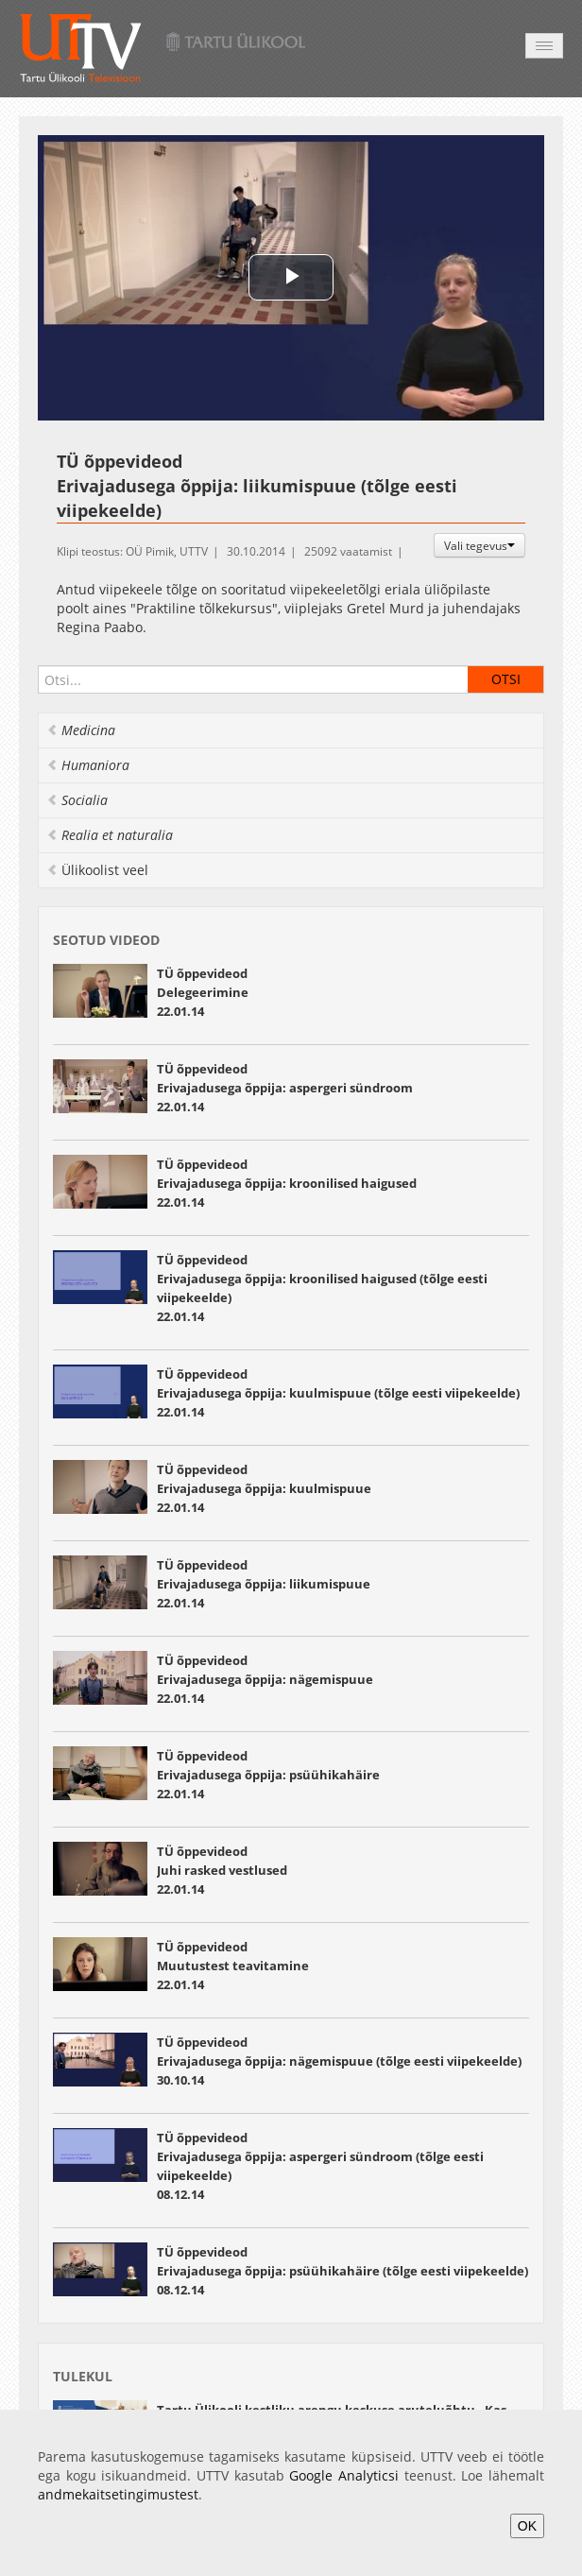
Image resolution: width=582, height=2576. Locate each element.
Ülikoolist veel (97, 870)
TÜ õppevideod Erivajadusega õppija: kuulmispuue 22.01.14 (265, 1488)
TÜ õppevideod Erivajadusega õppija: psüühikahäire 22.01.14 (268, 1774)
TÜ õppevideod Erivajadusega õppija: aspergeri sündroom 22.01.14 (285, 1087)
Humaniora (87, 765)
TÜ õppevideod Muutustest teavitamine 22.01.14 (233, 1965)
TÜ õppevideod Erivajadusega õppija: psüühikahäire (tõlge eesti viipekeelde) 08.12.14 (342, 2270)
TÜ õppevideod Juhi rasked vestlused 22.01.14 (222, 1870)
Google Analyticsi (344, 2475)
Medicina (80, 730)
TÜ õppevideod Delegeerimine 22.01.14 (202, 992)
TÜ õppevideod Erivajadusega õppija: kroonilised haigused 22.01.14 (287, 1183)
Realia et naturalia (109, 835)
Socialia (77, 800)
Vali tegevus (479, 545)
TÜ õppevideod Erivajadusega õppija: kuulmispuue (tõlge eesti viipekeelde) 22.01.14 (338, 1392)
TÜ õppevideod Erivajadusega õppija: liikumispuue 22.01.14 (263, 1583)
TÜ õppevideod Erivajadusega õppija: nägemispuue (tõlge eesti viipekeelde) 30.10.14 (339, 2061)
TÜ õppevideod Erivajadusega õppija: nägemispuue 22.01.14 (265, 1679)
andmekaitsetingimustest (118, 2494)
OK (527, 2525)
